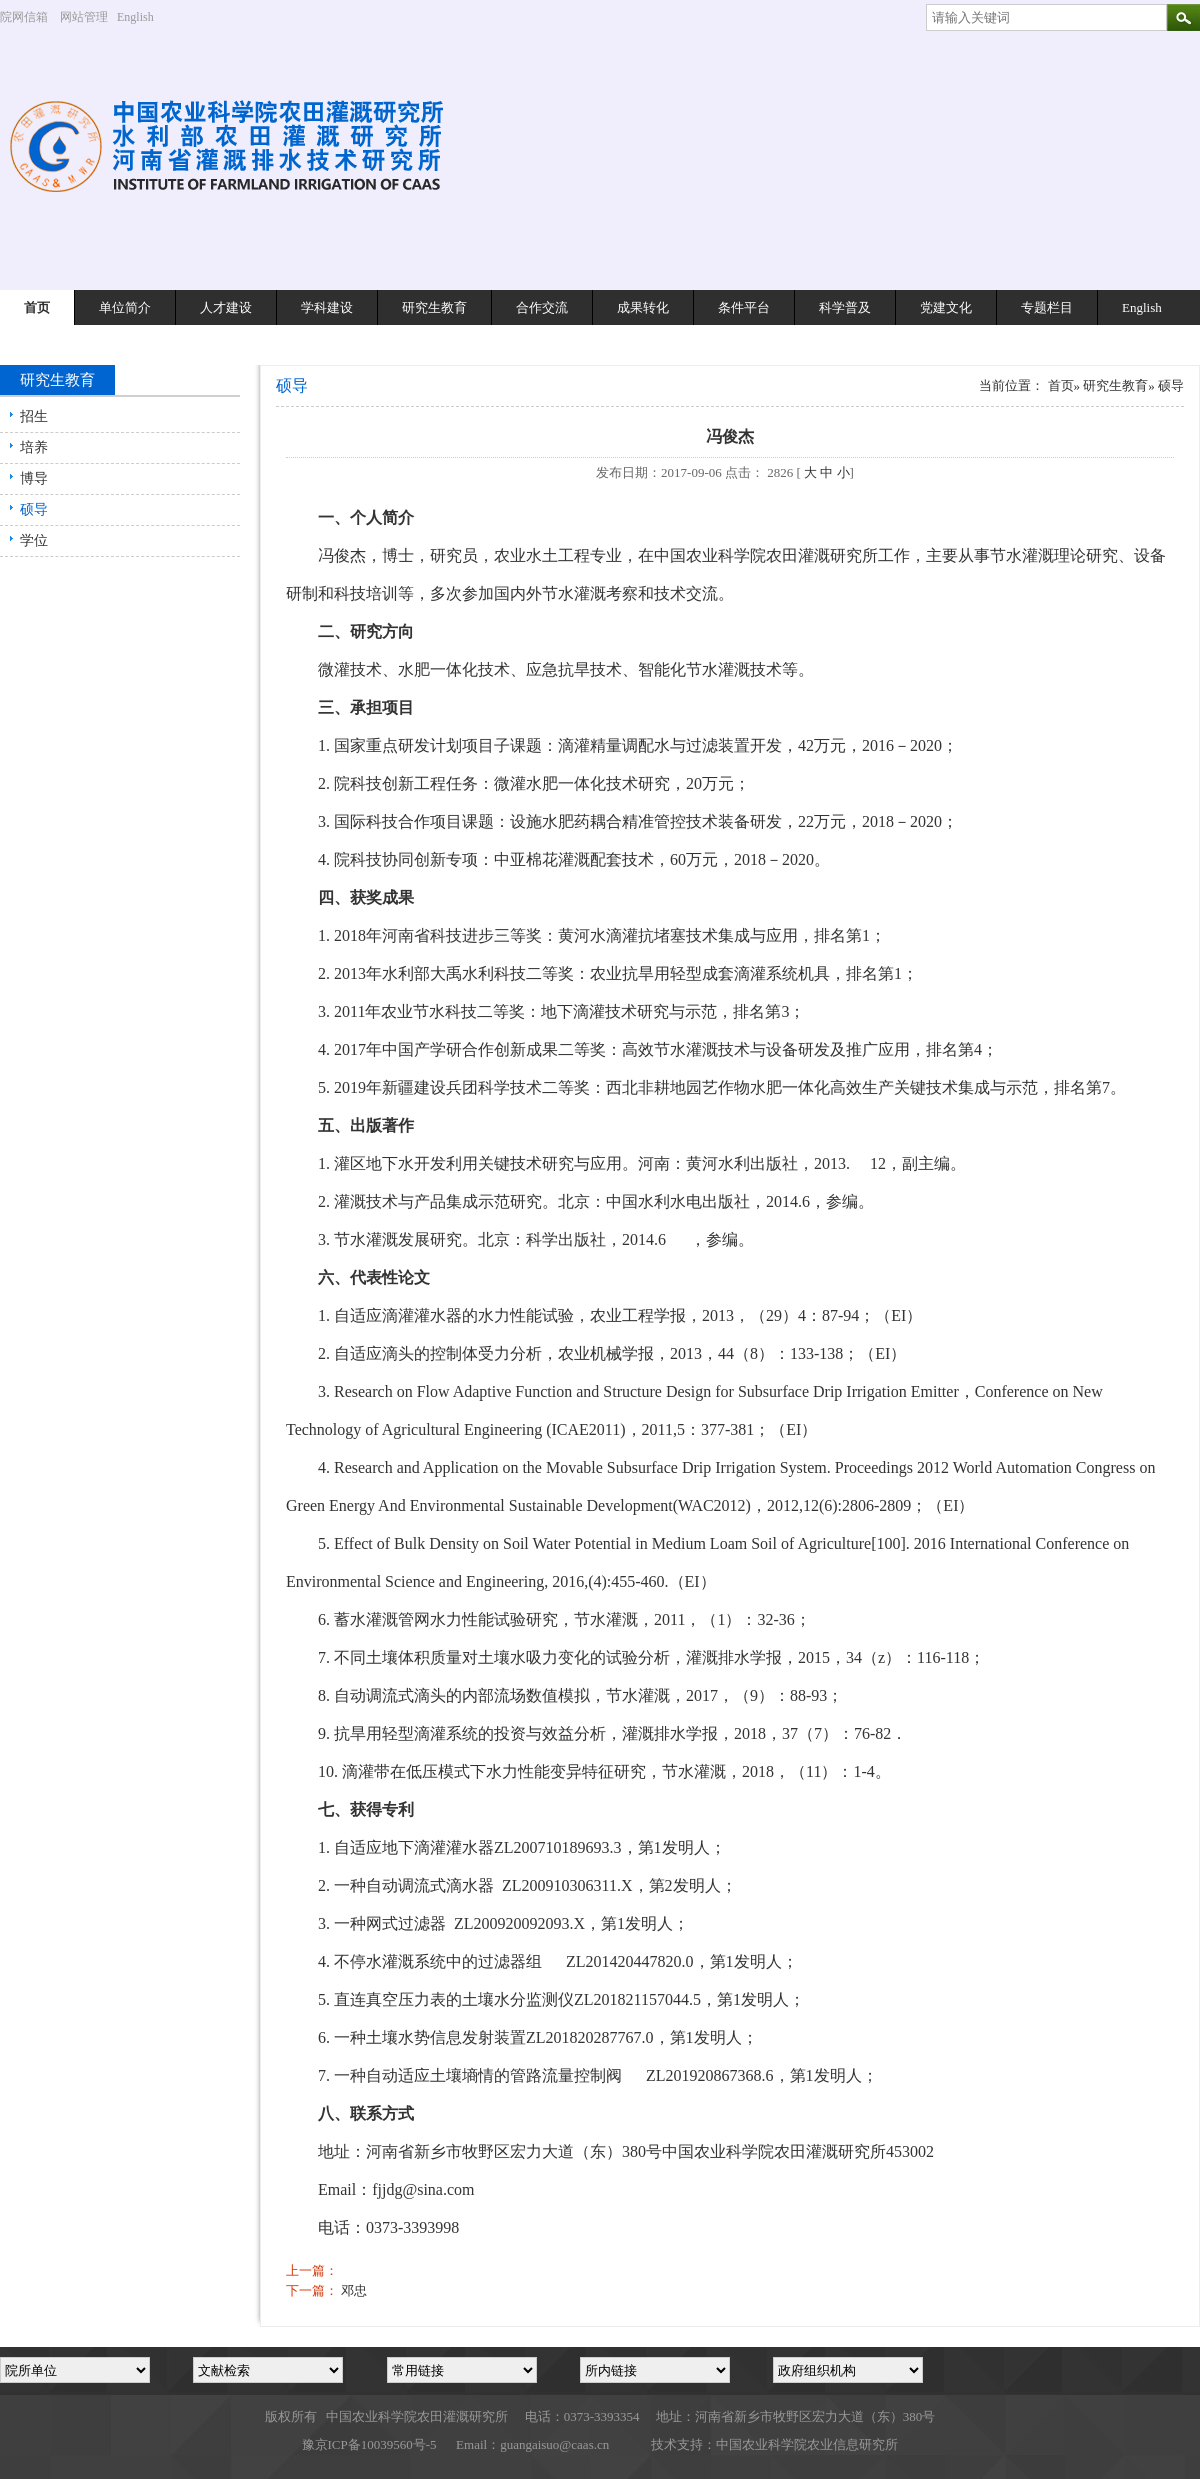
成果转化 (643, 307)
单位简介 (125, 307)
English (143, 17)
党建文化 (946, 307)
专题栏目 (1047, 307)
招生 (34, 416)
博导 (34, 478)
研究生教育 (434, 307)
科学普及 (845, 307)
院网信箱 (24, 17)
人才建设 (226, 307)
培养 (34, 447)
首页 (37, 307)
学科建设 (327, 307)
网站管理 (84, 17)
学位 (34, 540)
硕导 (34, 509)
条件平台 (744, 307)
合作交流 (542, 307)
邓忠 (354, 2290)
